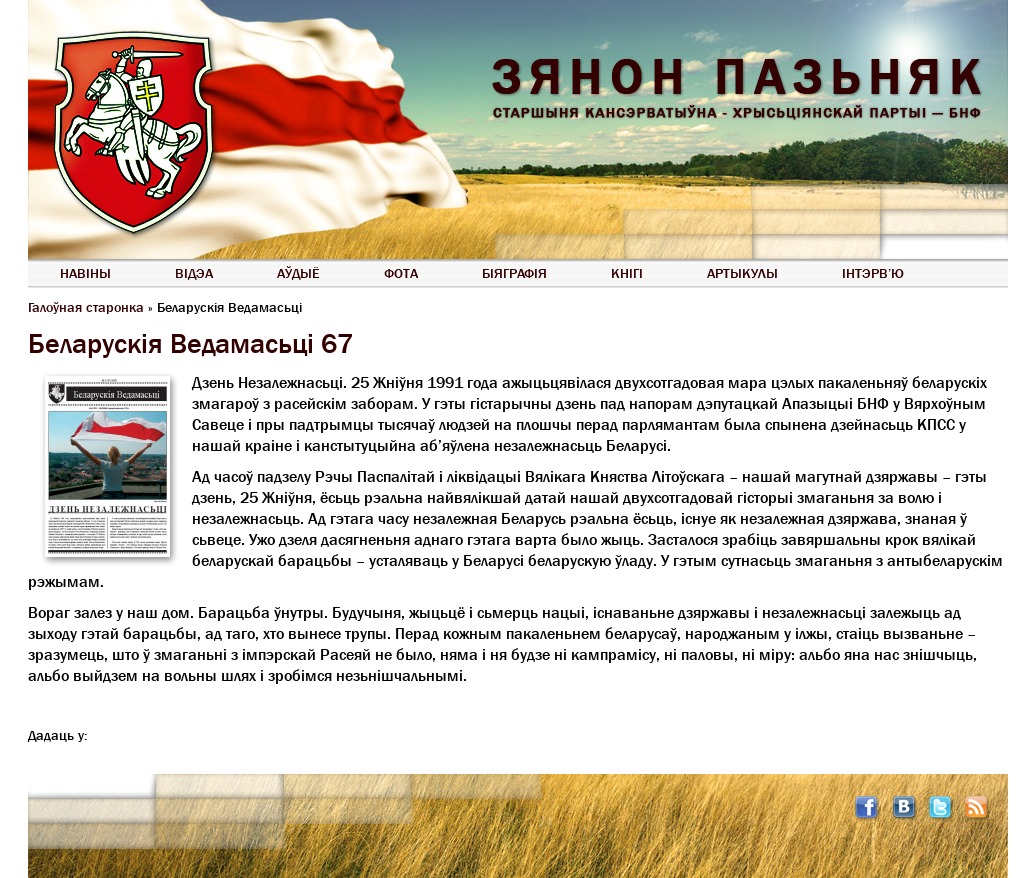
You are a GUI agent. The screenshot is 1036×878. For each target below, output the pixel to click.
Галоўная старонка (86, 307)
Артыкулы (742, 273)
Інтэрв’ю (873, 273)
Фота (401, 273)
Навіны (85, 273)
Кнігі (627, 273)
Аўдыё (298, 273)
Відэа (194, 273)
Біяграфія (514, 273)
